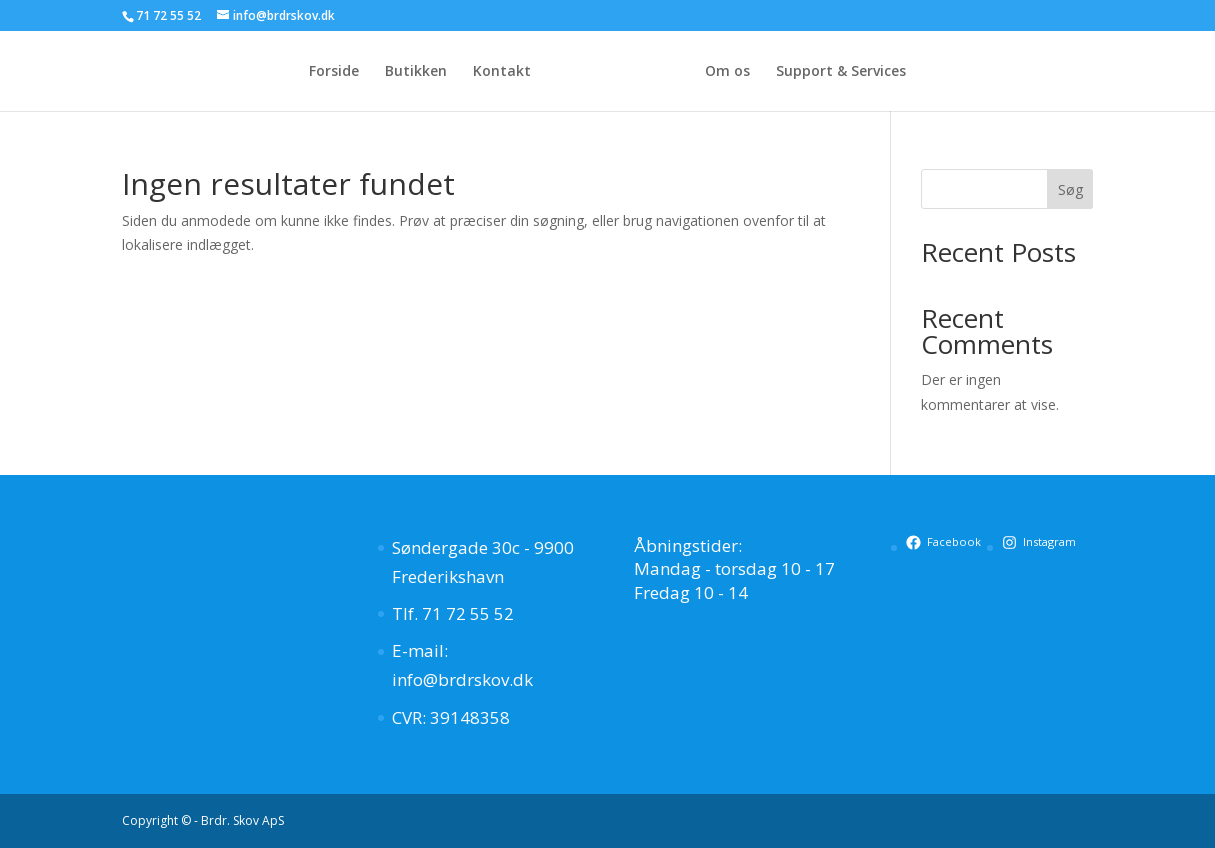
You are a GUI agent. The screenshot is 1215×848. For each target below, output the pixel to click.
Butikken (416, 72)
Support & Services (841, 72)
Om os (727, 72)
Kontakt (502, 72)
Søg (1070, 189)
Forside (334, 72)
